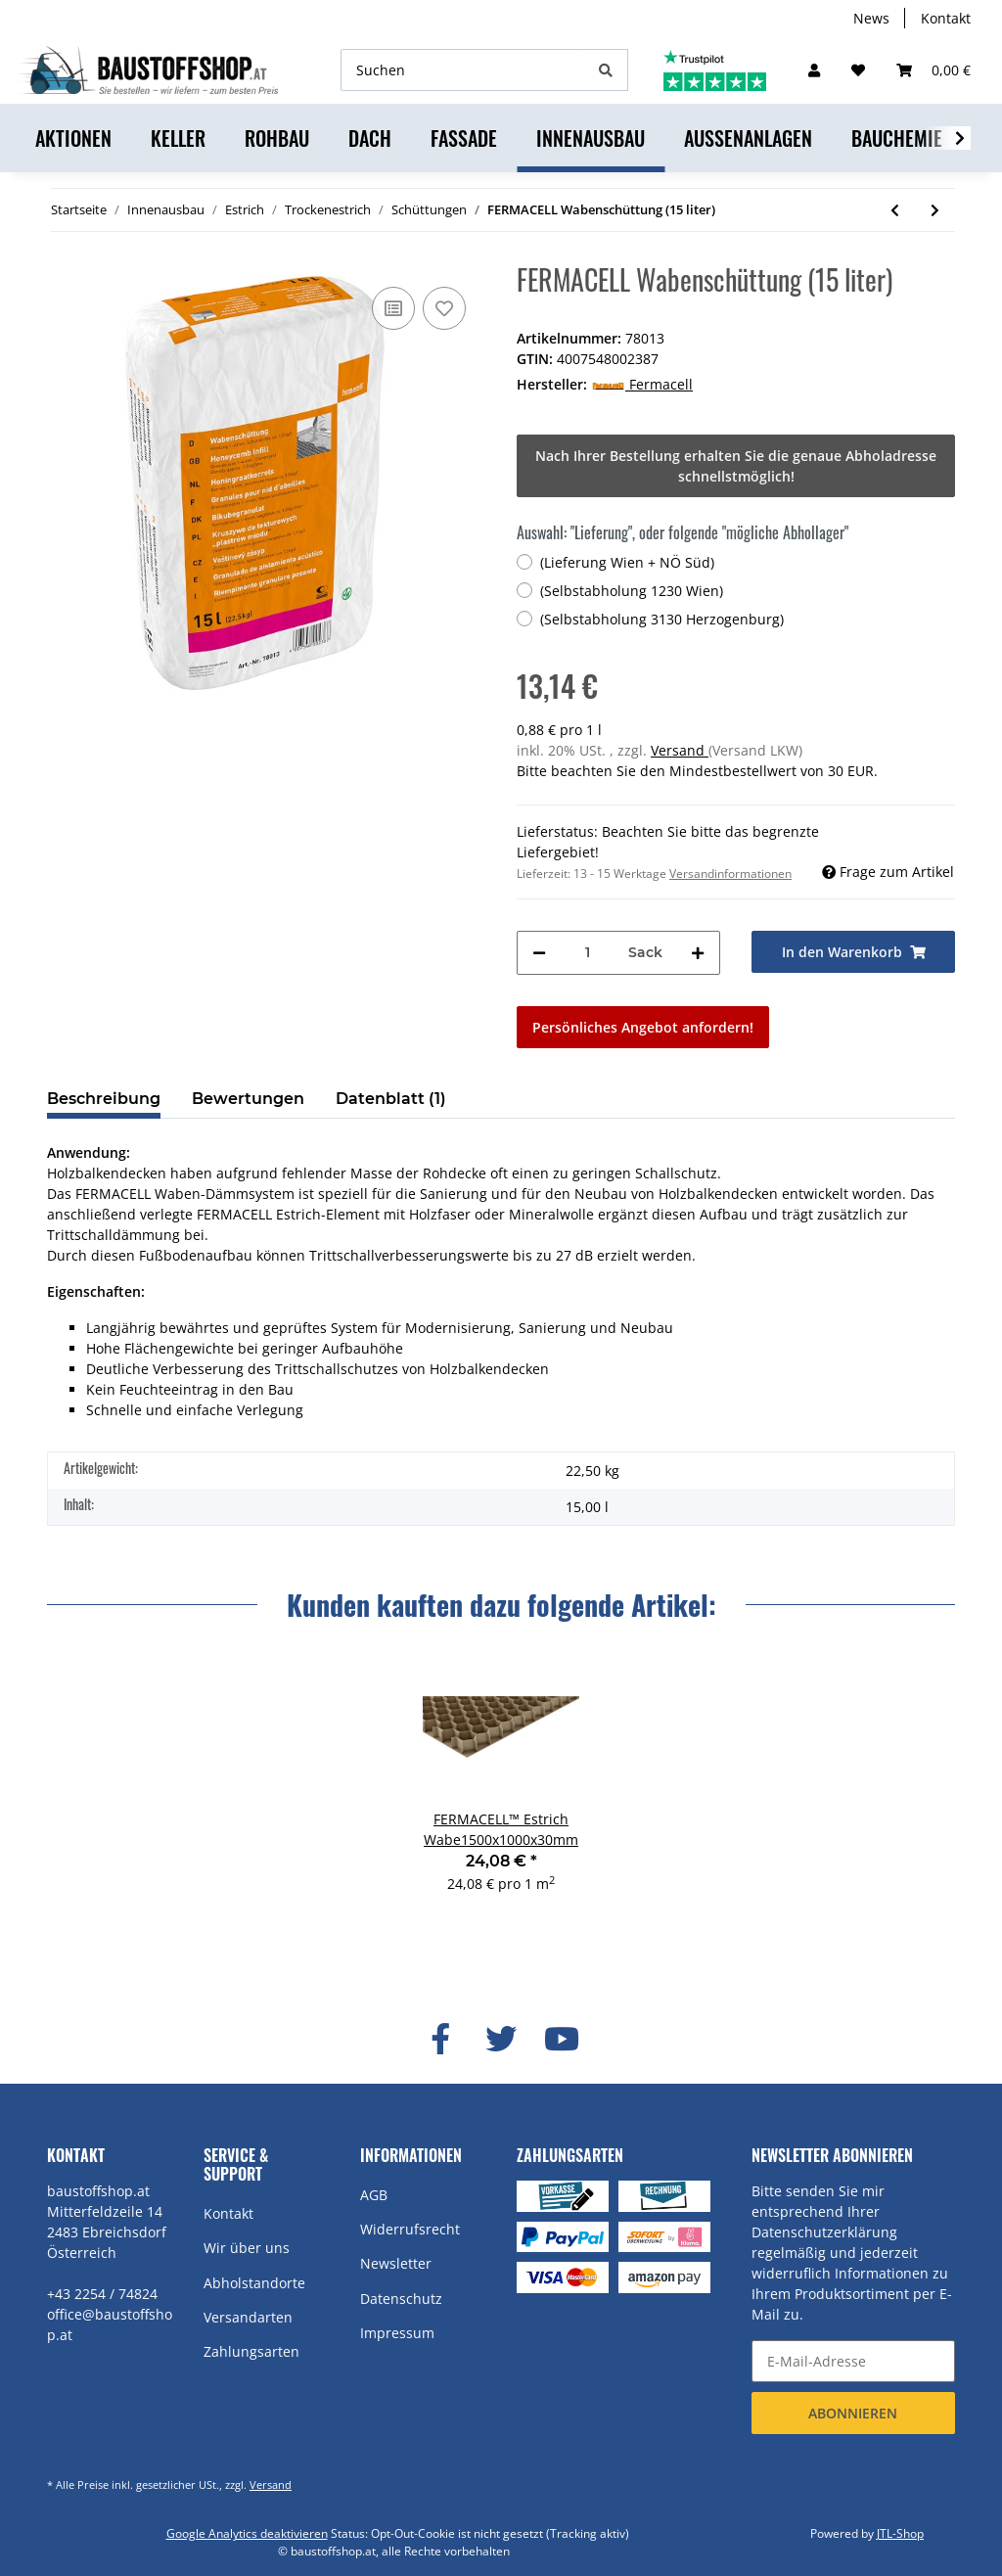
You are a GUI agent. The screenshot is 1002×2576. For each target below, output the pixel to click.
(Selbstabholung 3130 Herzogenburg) (662, 619)
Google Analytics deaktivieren (247, 2533)
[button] (814, 70)
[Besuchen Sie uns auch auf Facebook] (440, 2039)
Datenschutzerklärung (824, 2232)
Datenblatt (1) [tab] (391, 1098)
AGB (373, 2194)
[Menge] (587, 953)
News (871, 18)
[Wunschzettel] (858, 70)
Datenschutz (401, 2298)
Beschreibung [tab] (103, 1098)
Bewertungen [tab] (248, 1098)
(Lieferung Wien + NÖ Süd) (627, 562)
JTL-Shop (900, 2533)
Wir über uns (247, 2247)
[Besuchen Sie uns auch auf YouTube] (561, 2039)
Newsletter (396, 2263)
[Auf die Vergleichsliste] (393, 308)
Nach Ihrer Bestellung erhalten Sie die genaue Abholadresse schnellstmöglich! (735, 465)
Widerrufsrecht (410, 2229)
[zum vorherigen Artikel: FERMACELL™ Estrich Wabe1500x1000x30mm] (895, 210)
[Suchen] (463, 70)
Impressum (397, 2332)
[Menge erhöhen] (697, 953)
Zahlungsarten (251, 2351)
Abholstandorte (254, 2283)
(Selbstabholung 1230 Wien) (631, 590)
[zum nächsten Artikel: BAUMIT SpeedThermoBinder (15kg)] (935, 210)
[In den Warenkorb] (853, 952)
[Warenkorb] (933, 70)
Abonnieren (852, 2413)
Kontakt (946, 18)
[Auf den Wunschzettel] (444, 308)
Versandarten (248, 2317)
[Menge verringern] (539, 953)
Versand (679, 750)
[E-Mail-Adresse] (853, 2361)
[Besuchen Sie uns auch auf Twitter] (501, 2039)
